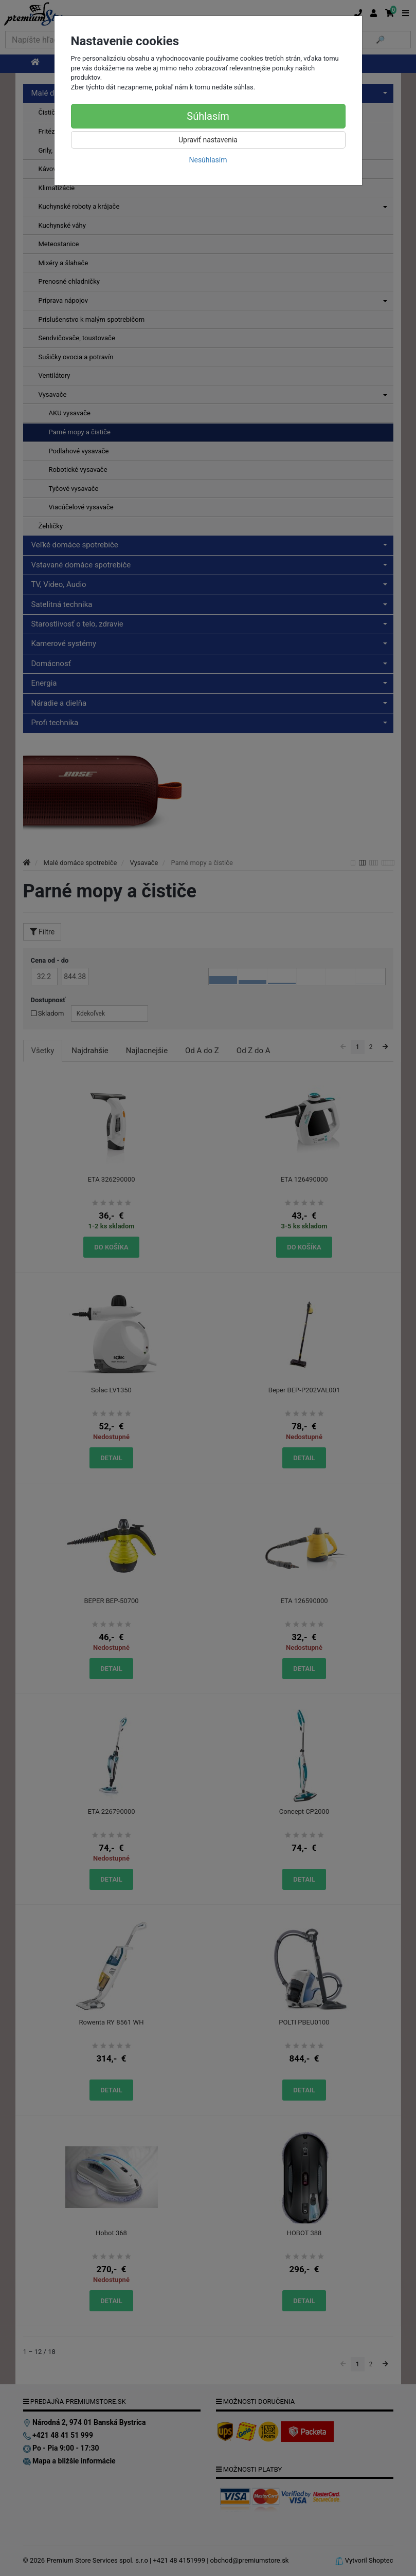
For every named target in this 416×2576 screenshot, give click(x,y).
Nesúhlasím (208, 160)
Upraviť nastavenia (208, 140)
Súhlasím (208, 116)
